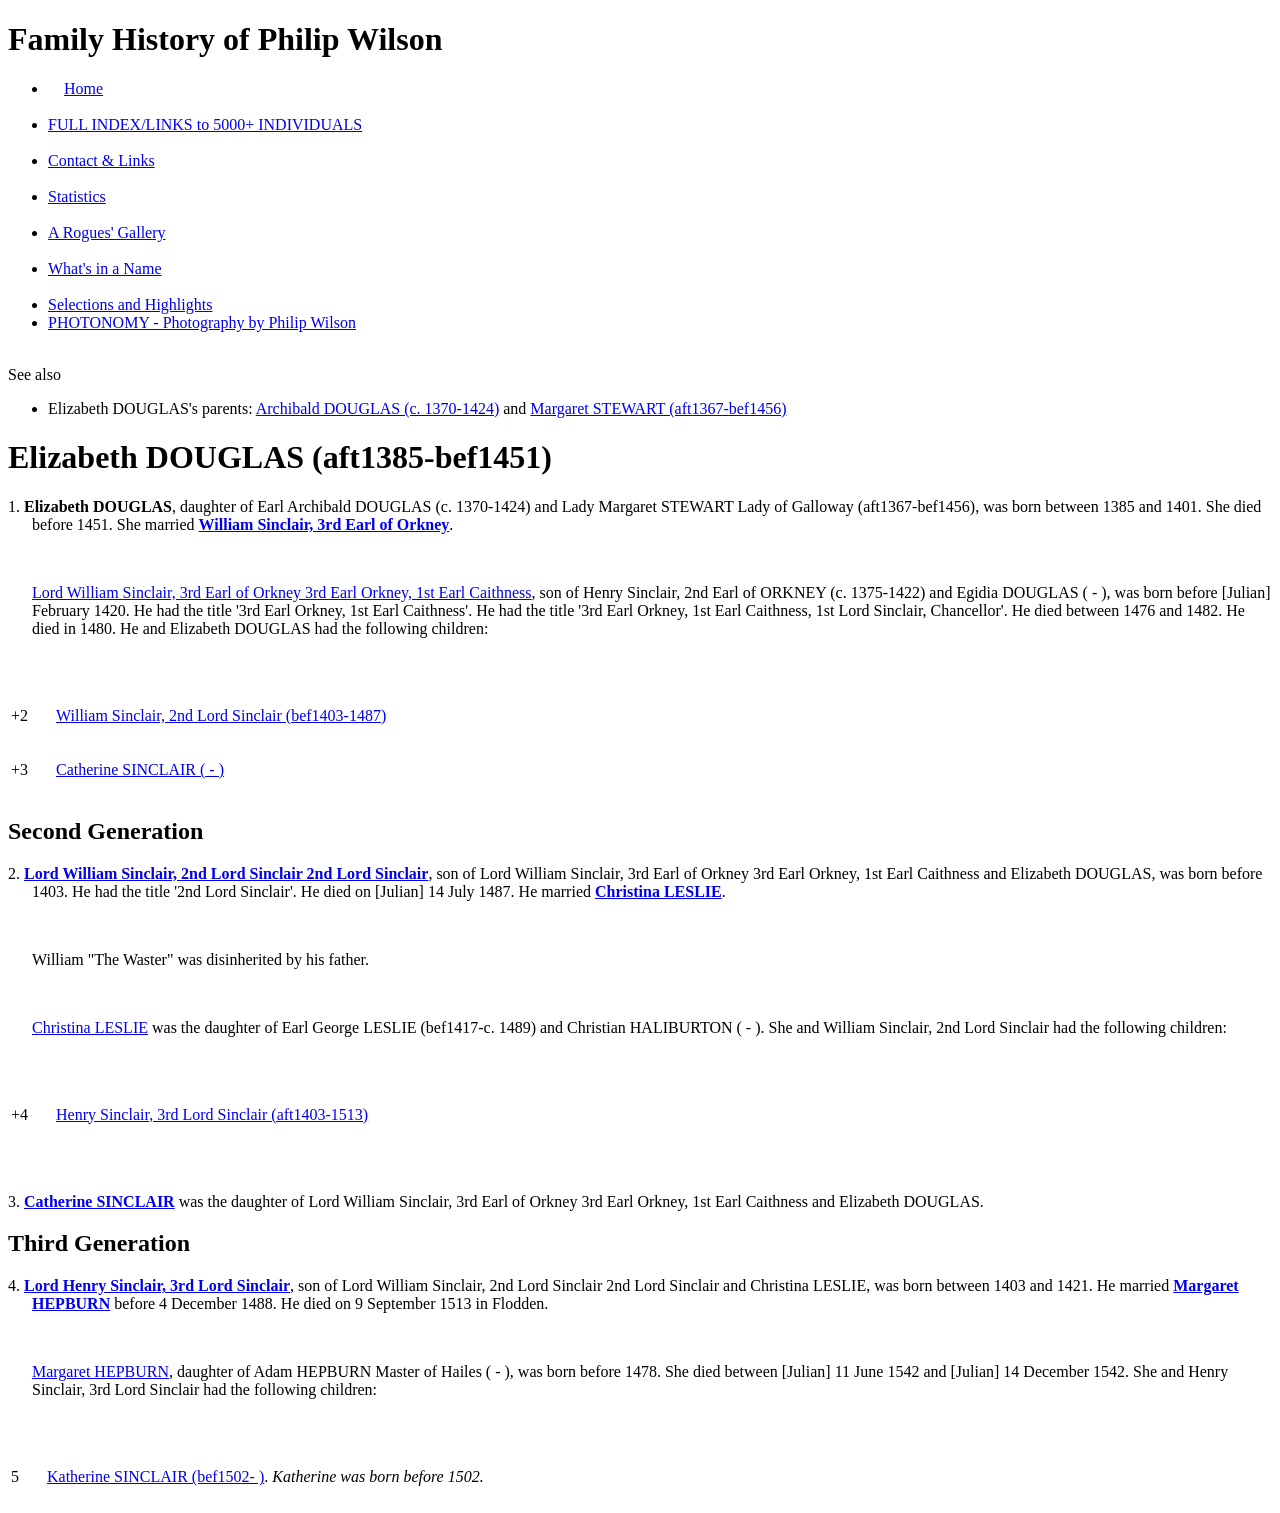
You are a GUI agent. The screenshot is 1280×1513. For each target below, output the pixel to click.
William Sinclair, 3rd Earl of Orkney (324, 524)
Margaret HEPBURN (100, 1371)
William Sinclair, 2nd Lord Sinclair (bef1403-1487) (221, 715)
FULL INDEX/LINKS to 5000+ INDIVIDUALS (205, 124)
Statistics (77, 196)
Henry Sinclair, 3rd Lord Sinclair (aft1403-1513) (212, 1114)
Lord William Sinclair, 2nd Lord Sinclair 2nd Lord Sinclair (226, 873)
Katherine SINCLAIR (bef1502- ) (155, 1476)
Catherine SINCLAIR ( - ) (140, 769)
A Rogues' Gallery (107, 232)
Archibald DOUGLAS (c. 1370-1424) (378, 408)
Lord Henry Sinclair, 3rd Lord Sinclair (157, 1285)
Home (83, 88)
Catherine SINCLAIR (99, 1201)
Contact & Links (101, 160)
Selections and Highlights (130, 304)
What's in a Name (105, 268)
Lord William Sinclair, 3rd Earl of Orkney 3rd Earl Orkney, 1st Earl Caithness (281, 592)
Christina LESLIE (658, 891)
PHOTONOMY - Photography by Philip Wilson (202, 322)
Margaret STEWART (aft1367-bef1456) (658, 408)
